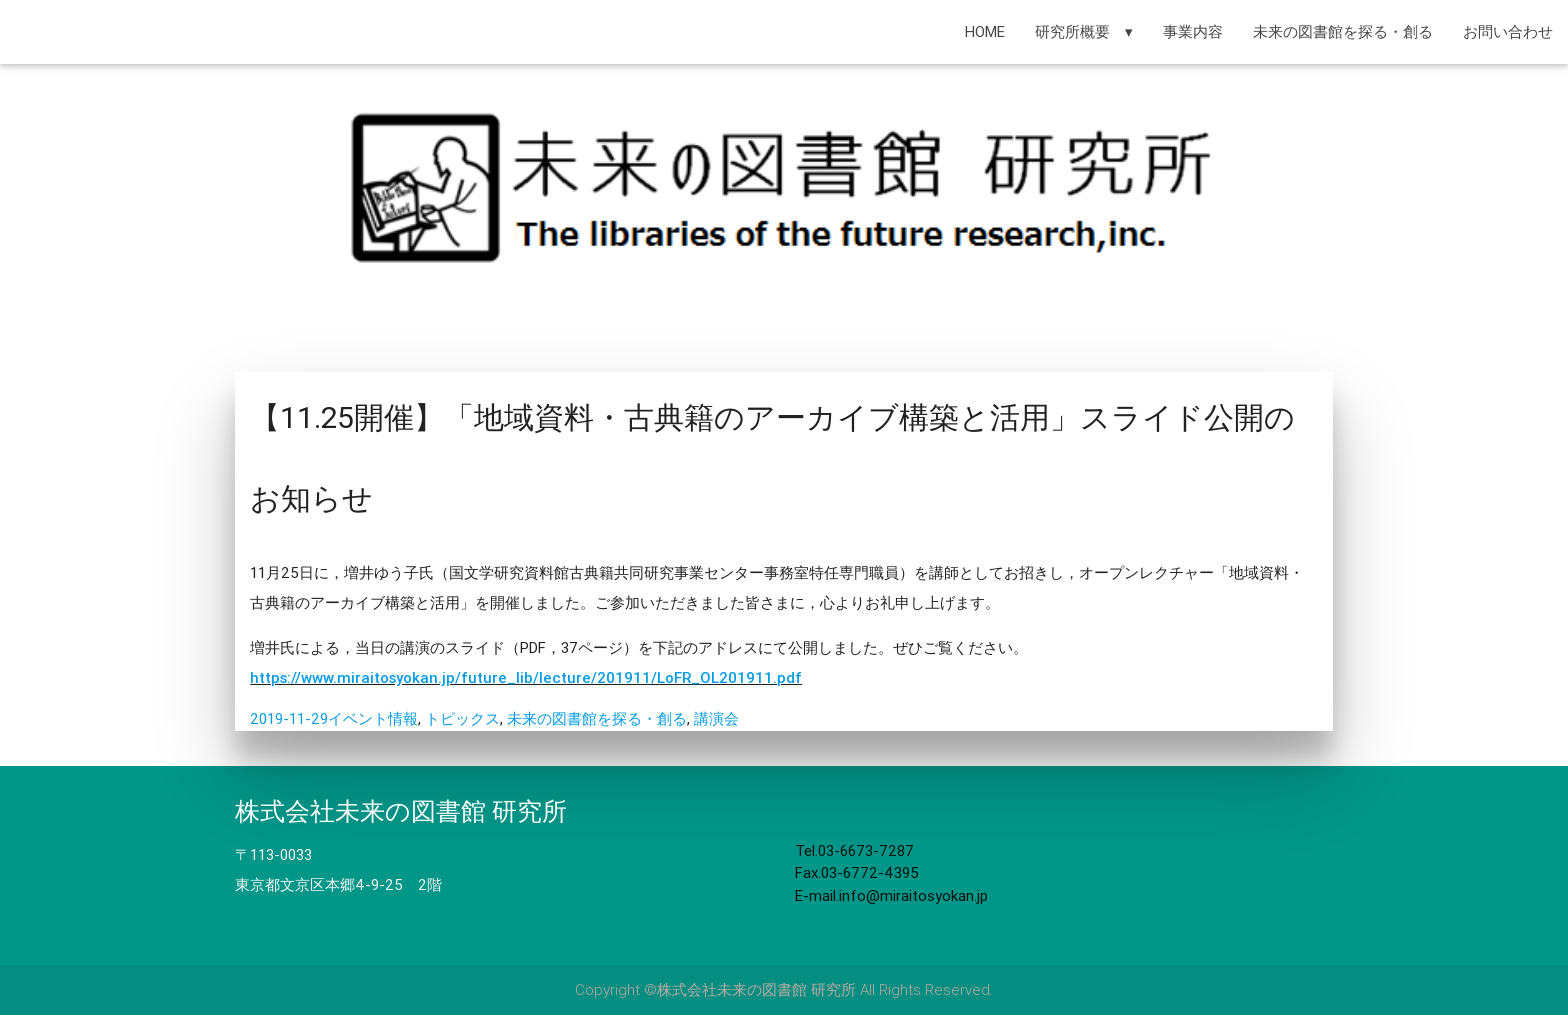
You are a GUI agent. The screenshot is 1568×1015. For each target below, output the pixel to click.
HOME (985, 31)
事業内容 (1193, 31)
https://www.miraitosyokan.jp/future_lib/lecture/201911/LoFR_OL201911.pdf (526, 677)
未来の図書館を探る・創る (1343, 31)
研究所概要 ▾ (1084, 31)
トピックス (462, 718)
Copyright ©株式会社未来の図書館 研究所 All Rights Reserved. (784, 989)
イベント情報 (373, 718)
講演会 (716, 718)
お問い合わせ (1508, 31)
